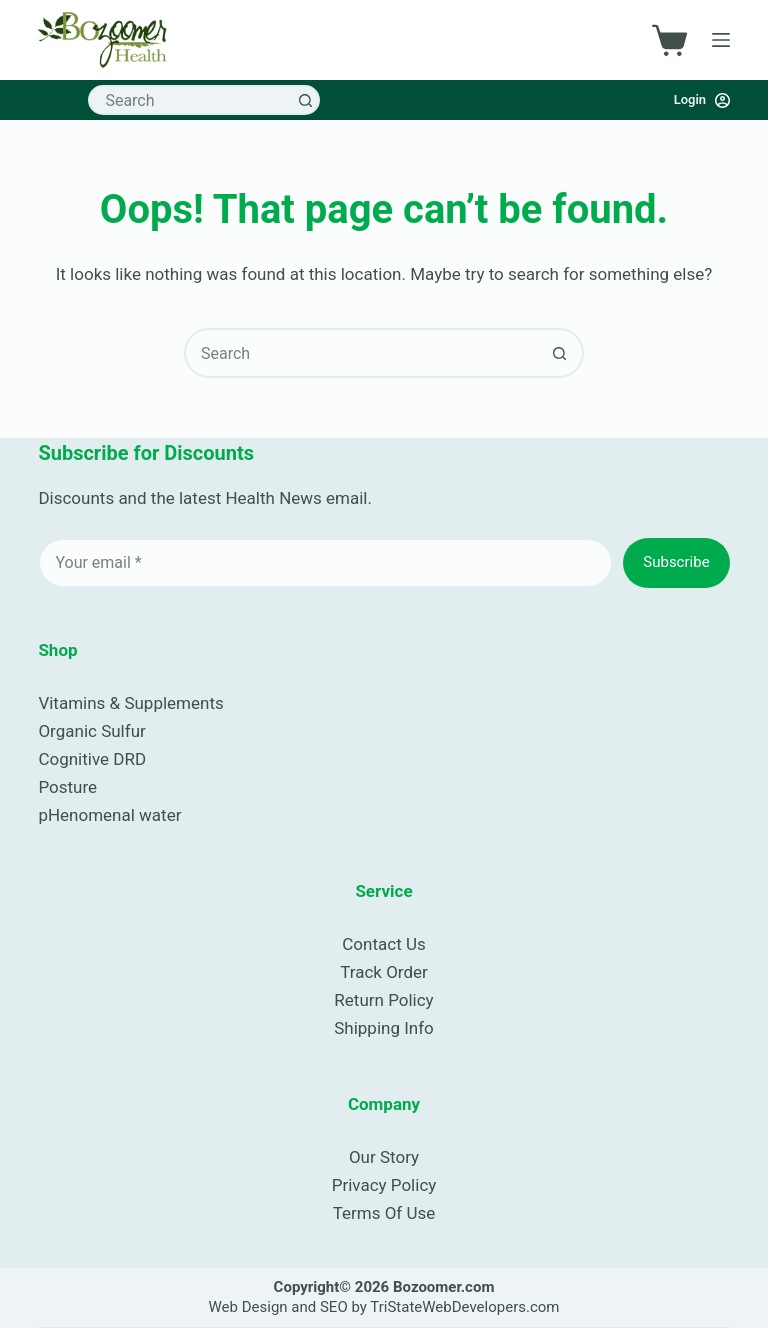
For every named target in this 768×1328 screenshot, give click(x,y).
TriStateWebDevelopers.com (464, 1307)
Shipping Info (384, 1028)
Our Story (384, 1157)
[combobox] (191, 100)
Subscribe (676, 562)
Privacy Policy (384, 1185)
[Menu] (721, 40)
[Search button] (305, 100)
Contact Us (383, 944)
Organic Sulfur (91, 731)
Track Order (384, 972)
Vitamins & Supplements (130, 703)
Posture (67, 787)
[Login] (702, 99)
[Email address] (325, 563)
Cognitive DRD (92, 759)
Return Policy (383, 1000)
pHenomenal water (109, 815)
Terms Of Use (384, 1213)
